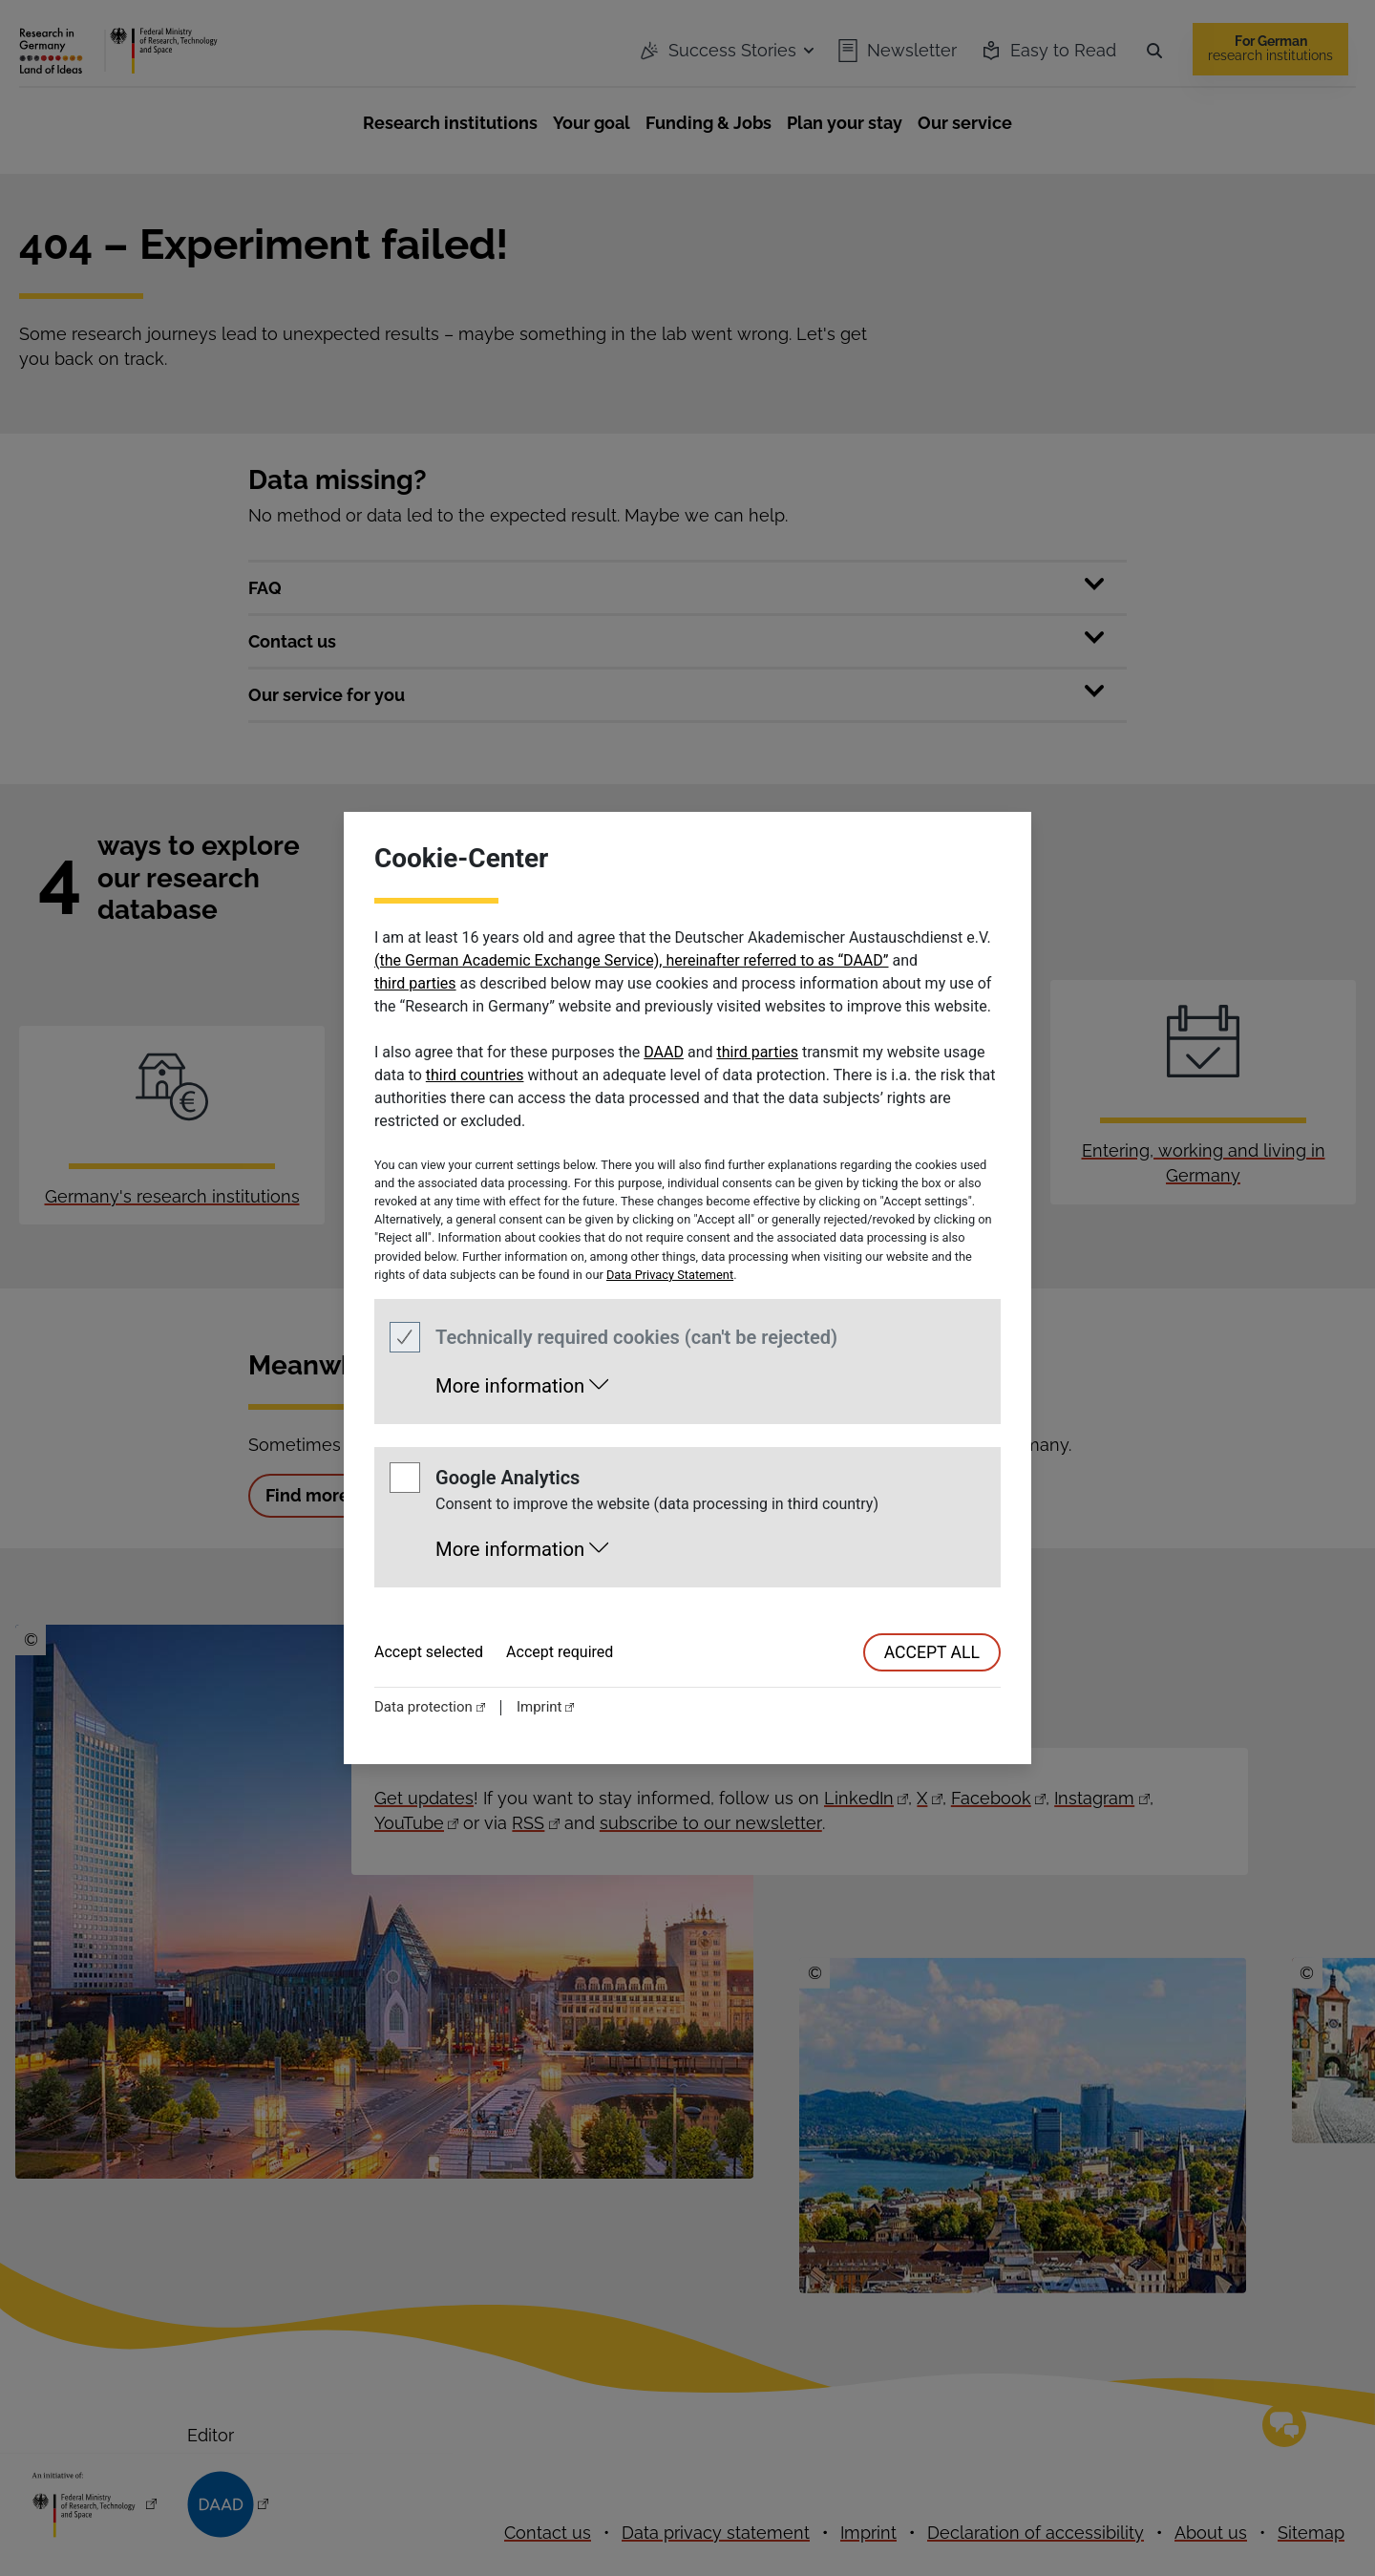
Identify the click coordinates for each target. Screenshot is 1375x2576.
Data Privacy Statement (669, 1274)
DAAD (664, 1052)
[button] (521, 1380)
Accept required (559, 1652)
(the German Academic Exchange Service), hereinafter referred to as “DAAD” (631, 960)
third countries (475, 1075)
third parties (415, 983)
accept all (932, 1652)
